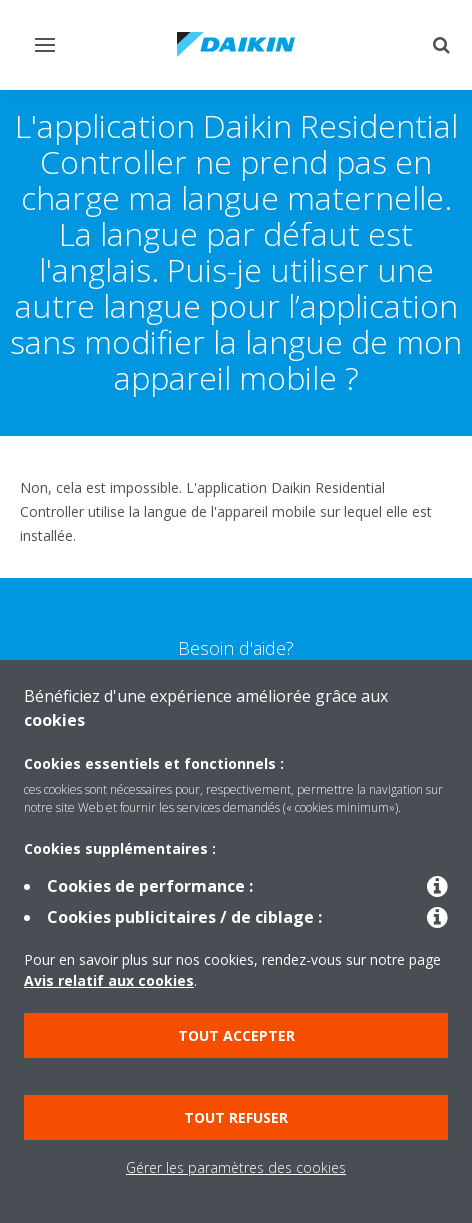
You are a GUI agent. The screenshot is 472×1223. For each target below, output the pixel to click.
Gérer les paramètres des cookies (236, 1167)
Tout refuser (236, 1117)
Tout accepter (236, 1035)
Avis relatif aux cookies (109, 980)
